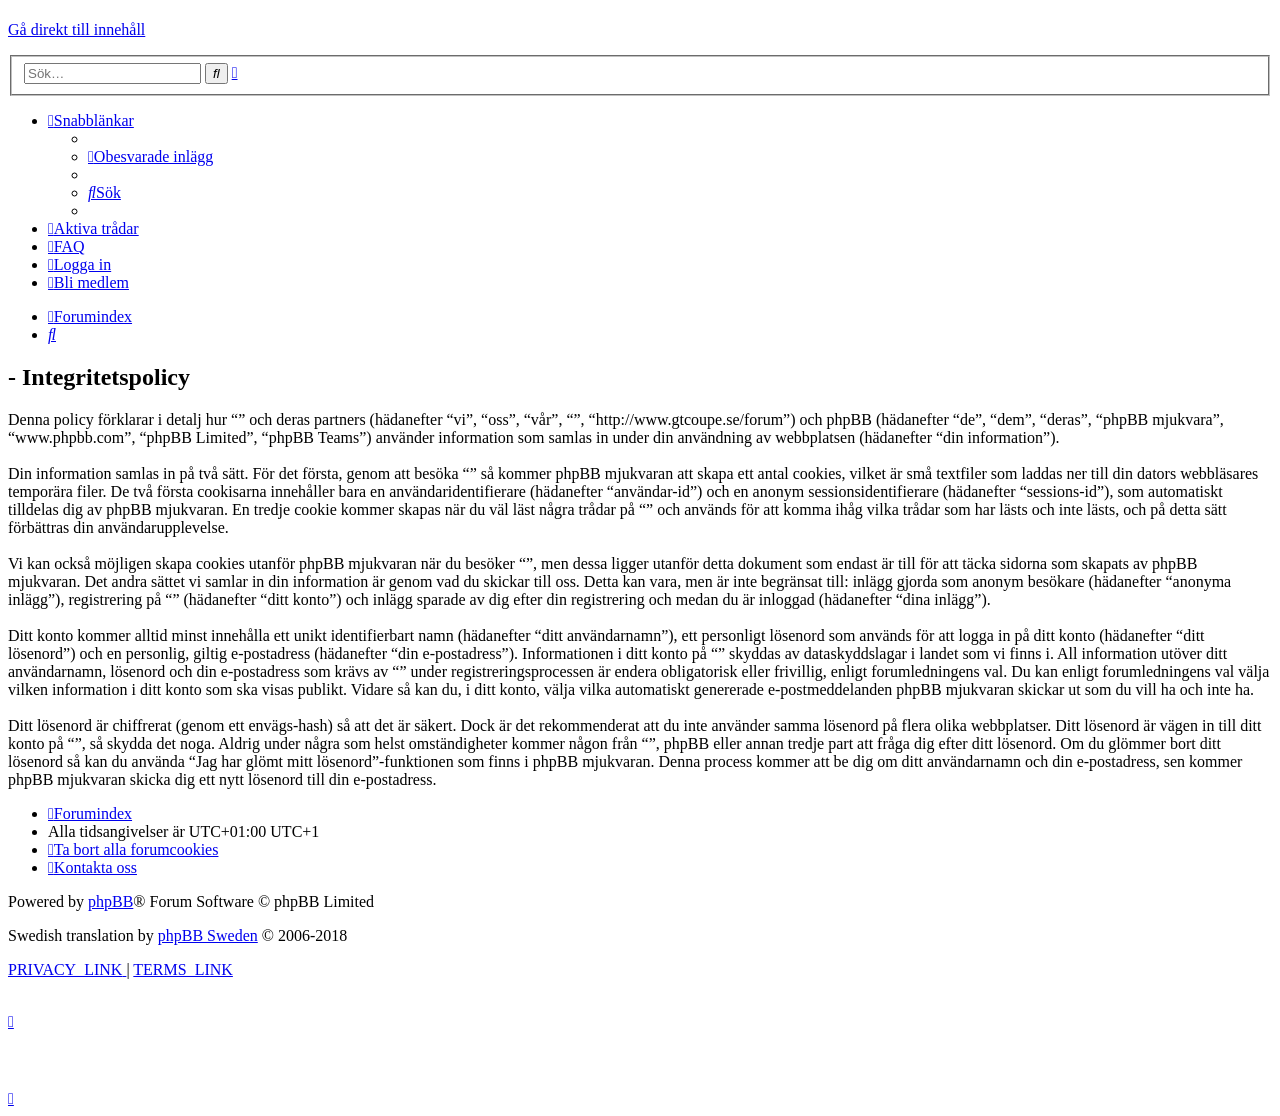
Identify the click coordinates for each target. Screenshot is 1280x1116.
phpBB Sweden (208, 935)
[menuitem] (150, 156)
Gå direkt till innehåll (76, 29)
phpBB (110, 901)
